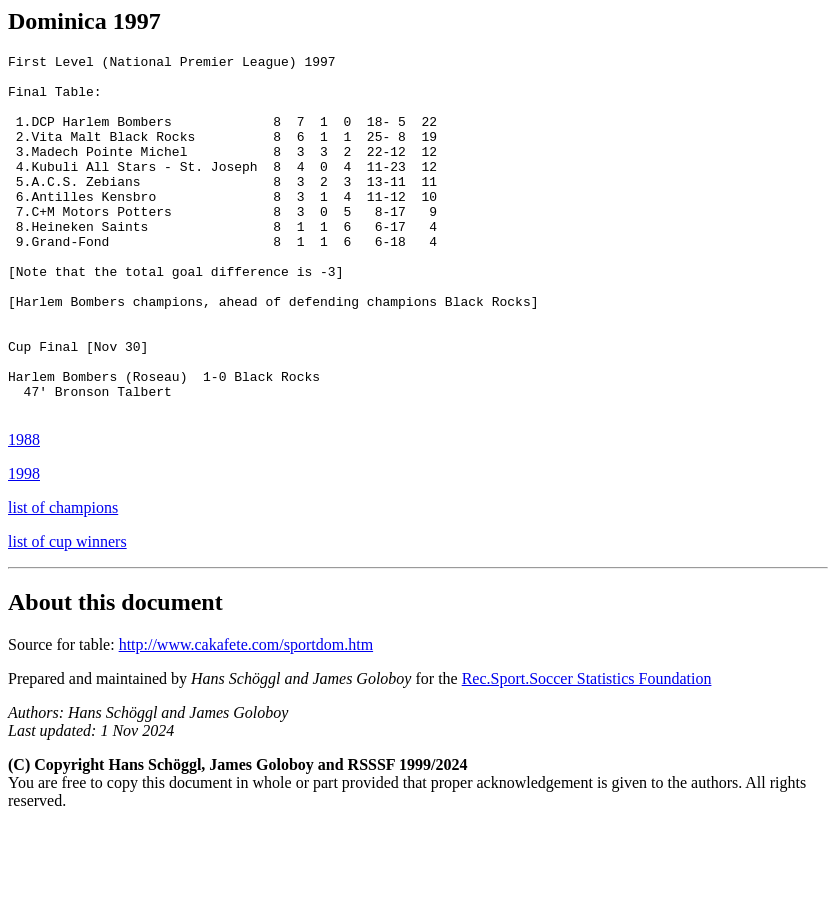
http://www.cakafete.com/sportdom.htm (246, 716)
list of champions (63, 579)
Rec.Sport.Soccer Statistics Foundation (587, 750)
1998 (24, 545)
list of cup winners (67, 613)
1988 (24, 511)
